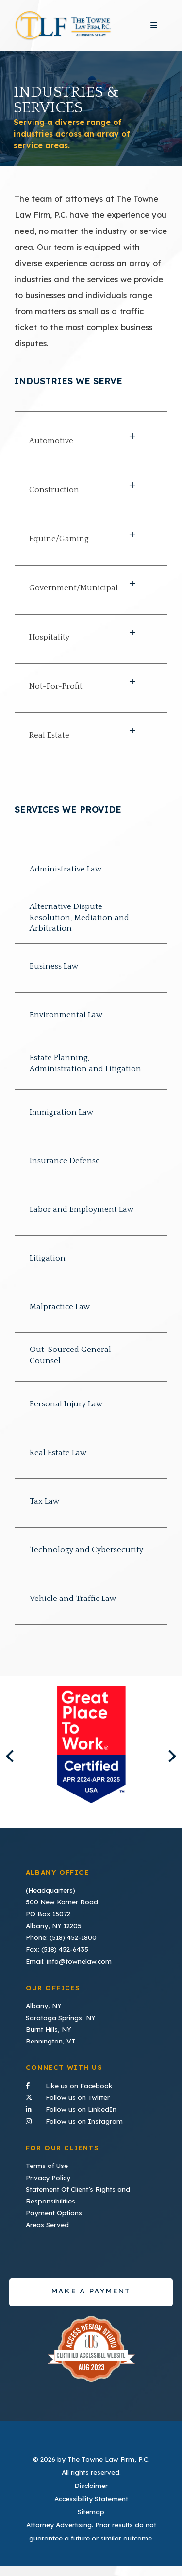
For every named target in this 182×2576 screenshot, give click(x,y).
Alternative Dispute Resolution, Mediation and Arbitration (79, 917)
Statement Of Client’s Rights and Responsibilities (78, 2195)
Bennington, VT (51, 2041)
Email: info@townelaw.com (69, 1961)
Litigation (48, 1258)
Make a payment (91, 2290)
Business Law (54, 966)
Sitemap (91, 2511)
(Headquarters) (50, 1890)
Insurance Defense (65, 1160)
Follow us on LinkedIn (91, 2108)
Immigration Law (62, 1112)
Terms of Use (47, 2165)
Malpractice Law (60, 1306)
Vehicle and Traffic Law (73, 1598)
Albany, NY (44, 2005)
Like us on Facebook (91, 2085)
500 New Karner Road (62, 1902)
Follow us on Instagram (91, 2120)
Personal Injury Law (66, 1404)
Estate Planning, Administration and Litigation (85, 1063)
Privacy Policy (48, 2177)
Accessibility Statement (91, 2498)
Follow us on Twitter (91, 2096)
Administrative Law (66, 869)
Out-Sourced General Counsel (70, 1355)
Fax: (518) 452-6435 (57, 1949)
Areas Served (47, 2225)
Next (170, 1756)
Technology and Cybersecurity (86, 1550)
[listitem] (91, 1744)
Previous (12, 1756)
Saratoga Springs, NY (61, 2017)
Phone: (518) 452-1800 (61, 1937)
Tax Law (45, 1501)
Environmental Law (66, 1015)
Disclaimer (91, 2485)
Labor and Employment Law (82, 1209)
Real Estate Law (58, 1452)
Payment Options (54, 2212)
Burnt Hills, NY (48, 2029)
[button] (91, 442)
